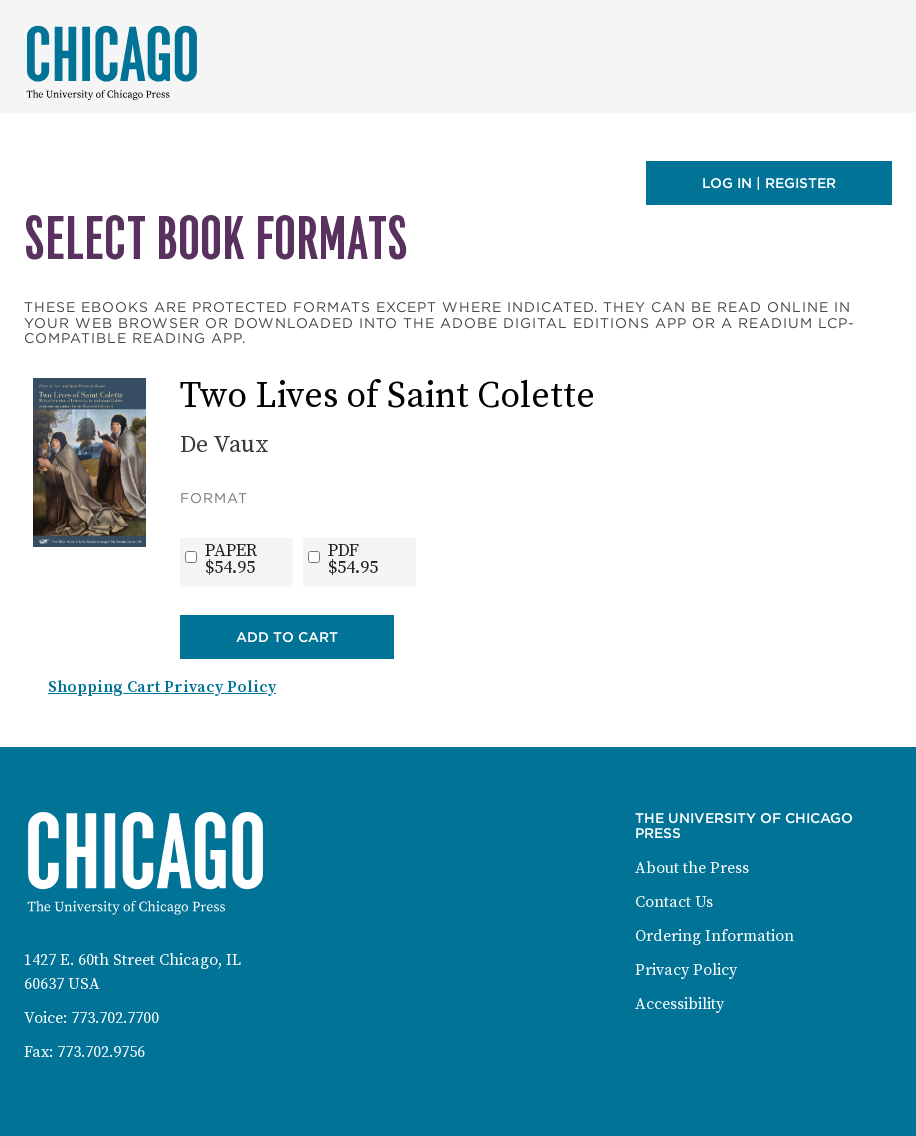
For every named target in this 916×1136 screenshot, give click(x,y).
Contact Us (674, 902)
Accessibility (679, 1004)
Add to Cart (287, 637)
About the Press (692, 868)
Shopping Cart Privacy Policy (162, 687)
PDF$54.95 (353, 559)
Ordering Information (714, 936)
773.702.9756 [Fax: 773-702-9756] (101, 1052)
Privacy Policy (686, 970)
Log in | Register (769, 183)
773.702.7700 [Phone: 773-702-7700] (115, 1018)
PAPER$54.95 (231, 559)
